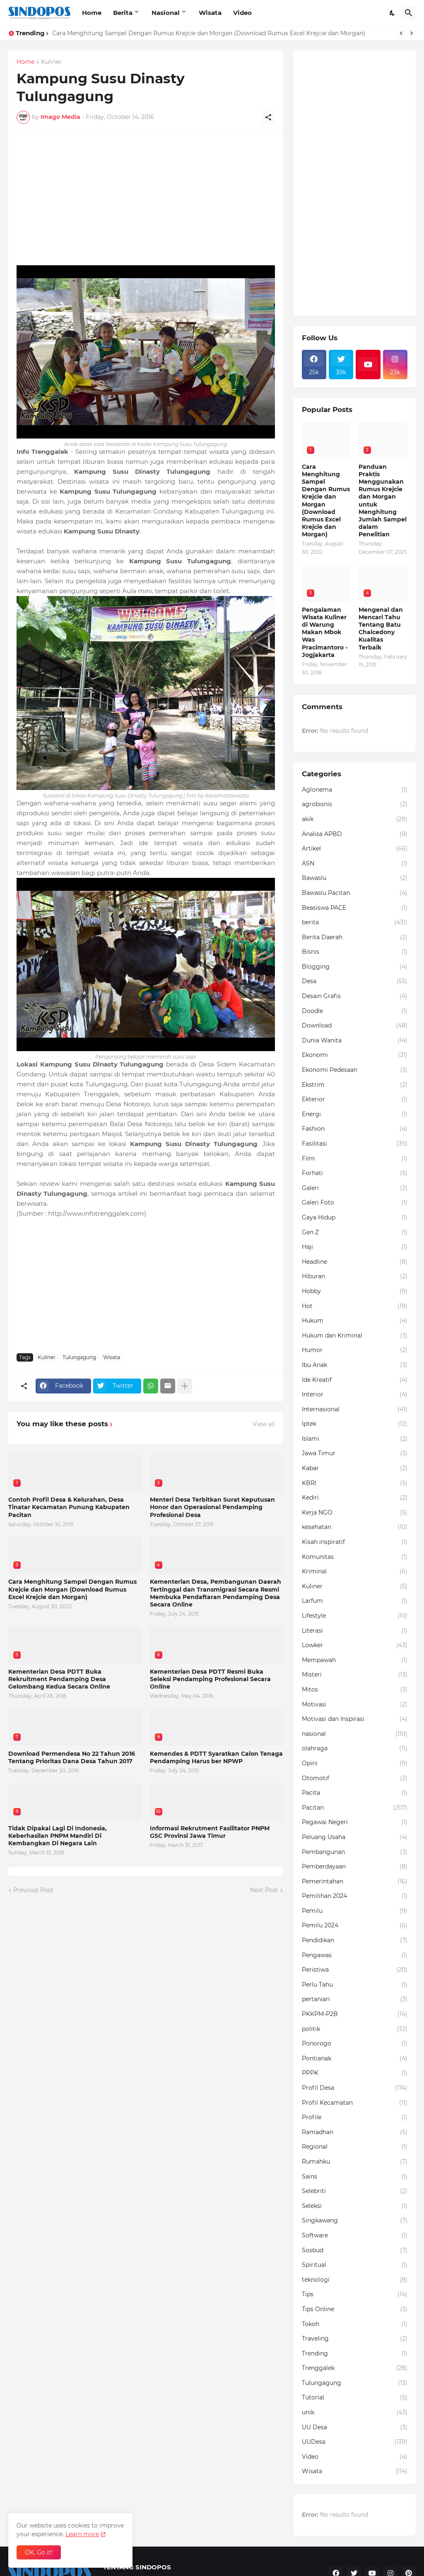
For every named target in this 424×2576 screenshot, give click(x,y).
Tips (354, 2294)
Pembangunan (354, 1852)
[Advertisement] (146, 199)
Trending (354, 2354)
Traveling (354, 2339)
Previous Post (33, 1890)
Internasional (354, 1410)
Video (242, 13)
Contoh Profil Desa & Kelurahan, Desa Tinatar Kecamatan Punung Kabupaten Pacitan (69, 1507)
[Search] (409, 13)
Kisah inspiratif (354, 1542)
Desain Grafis (354, 996)
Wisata (210, 13)
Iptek (354, 1424)
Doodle (354, 1011)
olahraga (354, 1749)
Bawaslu (354, 878)
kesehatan (354, 1527)
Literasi (354, 1631)
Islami (354, 1439)
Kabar (354, 1468)
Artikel (354, 849)
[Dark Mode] (392, 13)
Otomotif (354, 1778)
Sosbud (354, 2250)
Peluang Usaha (354, 1837)
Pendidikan (354, 1940)
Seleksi (354, 2206)
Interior (354, 1395)
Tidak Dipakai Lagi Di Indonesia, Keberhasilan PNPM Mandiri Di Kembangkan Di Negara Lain (57, 1836)
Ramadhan (354, 2132)
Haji (354, 1247)
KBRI (354, 1483)
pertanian (354, 1999)
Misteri (354, 1675)
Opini (354, 1763)
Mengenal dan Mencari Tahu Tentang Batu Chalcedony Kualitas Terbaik (381, 628)
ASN (354, 864)
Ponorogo (354, 2044)
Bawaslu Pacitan (354, 893)
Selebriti (354, 2191)
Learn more (82, 2534)
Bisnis (354, 952)
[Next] (411, 33)
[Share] (268, 117)
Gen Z (354, 1233)
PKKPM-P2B (354, 2014)
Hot (354, 1306)
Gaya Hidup (354, 1218)
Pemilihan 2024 (354, 1896)
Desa (354, 981)
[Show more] (184, 1386)
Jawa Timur (354, 1453)
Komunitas (354, 1557)
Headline (354, 1262)
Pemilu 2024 (354, 1926)
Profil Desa (354, 2088)
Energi (354, 1114)
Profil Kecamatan (354, 2103)
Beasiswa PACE (354, 908)
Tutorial (354, 2398)
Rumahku (354, 2162)
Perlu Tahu (354, 1985)
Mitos (354, 1690)
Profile (354, 2117)
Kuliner (51, 62)
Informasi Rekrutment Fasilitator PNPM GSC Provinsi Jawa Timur (210, 1832)
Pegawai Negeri (354, 1822)
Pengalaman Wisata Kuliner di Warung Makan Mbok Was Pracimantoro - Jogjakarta (324, 632)
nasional (354, 1734)
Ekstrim (354, 1085)
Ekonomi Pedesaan (354, 1070)
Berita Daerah (354, 937)
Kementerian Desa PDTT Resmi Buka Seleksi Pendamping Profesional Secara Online (210, 1679)
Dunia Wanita (354, 1041)
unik (354, 2413)
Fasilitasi (354, 1144)
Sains (354, 2177)
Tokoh (354, 2324)
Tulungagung (79, 1357)
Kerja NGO (354, 1513)
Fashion (354, 1129)
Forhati (354, 1173)
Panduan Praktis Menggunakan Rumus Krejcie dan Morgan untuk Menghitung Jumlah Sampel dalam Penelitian (383, 500)
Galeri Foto (354, 1203)
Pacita (354, 1793)
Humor (354, 1350)
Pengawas (354, 1955)
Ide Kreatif (354, 1380)
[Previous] (401, 33)
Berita (122, 13)
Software (354, 2236)
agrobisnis (354, 804)
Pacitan (354, 1808)
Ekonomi (354, 1055)
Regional (354, 2147)
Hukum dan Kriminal (354, 1336)
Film (354, 1159)
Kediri (354, 1498)
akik (354, 819)
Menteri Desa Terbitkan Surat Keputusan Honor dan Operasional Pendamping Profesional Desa (212, 1507)
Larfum (354, 1601)
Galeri (354, 1188)
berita (354, 922)
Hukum (354, 1321)
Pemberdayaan (354, 1867)
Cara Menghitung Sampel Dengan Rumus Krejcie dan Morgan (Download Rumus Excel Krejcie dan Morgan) (208, 33)
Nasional (166, 13)
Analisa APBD (354, 834)
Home (91, 13)
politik (354, 2029)
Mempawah (354, 1660)
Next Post (264, 1890)
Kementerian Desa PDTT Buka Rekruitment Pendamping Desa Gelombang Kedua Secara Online (59, 1679)
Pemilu (354, 1911)
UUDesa (354, 2442)
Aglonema (354, 790)
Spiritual (354, 2265)
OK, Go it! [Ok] (39, 2552)
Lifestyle (354, 1616)
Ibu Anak (354, 1365)
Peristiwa (354, 1970)
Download (354, 1026)
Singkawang (354, 2221)
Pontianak (354, 2059)
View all (264, 1424)
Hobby (354, 1291)
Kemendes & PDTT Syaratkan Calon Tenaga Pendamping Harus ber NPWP (216, 1757)
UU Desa (354, 2427)
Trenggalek (354, 2368)
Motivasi (354, 1705)
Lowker (354, 1645)
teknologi (354, 2280)
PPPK (354, 2073)
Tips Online (354, 2309)
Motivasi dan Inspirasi (354, 1719)
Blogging (354, 967)
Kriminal (354, 1572)
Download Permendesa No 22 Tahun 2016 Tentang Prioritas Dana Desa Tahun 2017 (71, 1757)
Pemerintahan (354, 1882)
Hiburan (354, 1276)
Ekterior (354, 1099)
